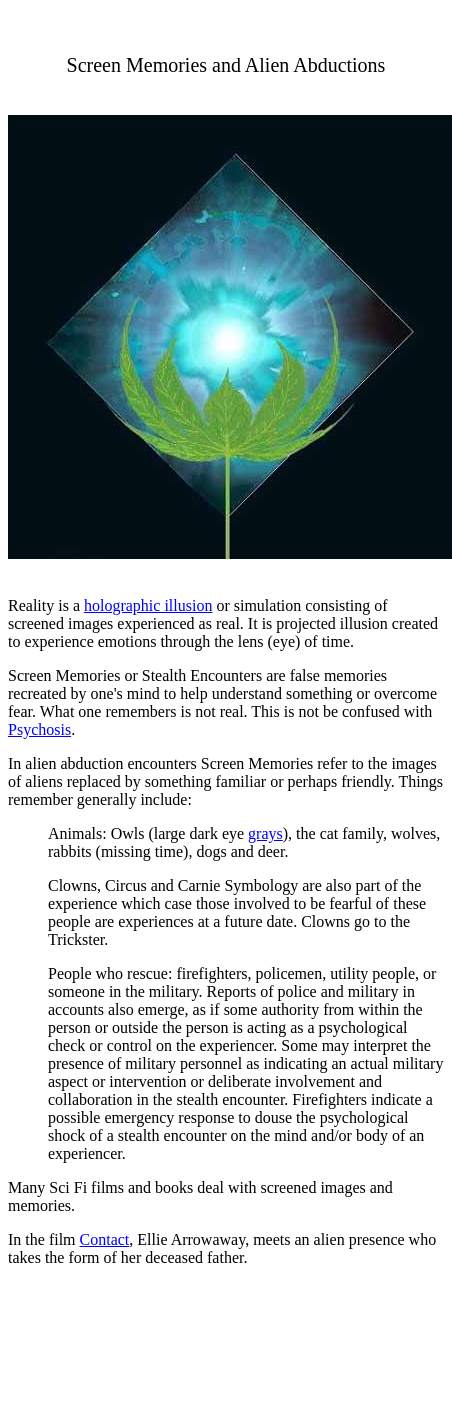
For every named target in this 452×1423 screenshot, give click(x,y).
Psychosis (39, 729)
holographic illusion (148, 605)
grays (265, 833)
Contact (105, 1239)
